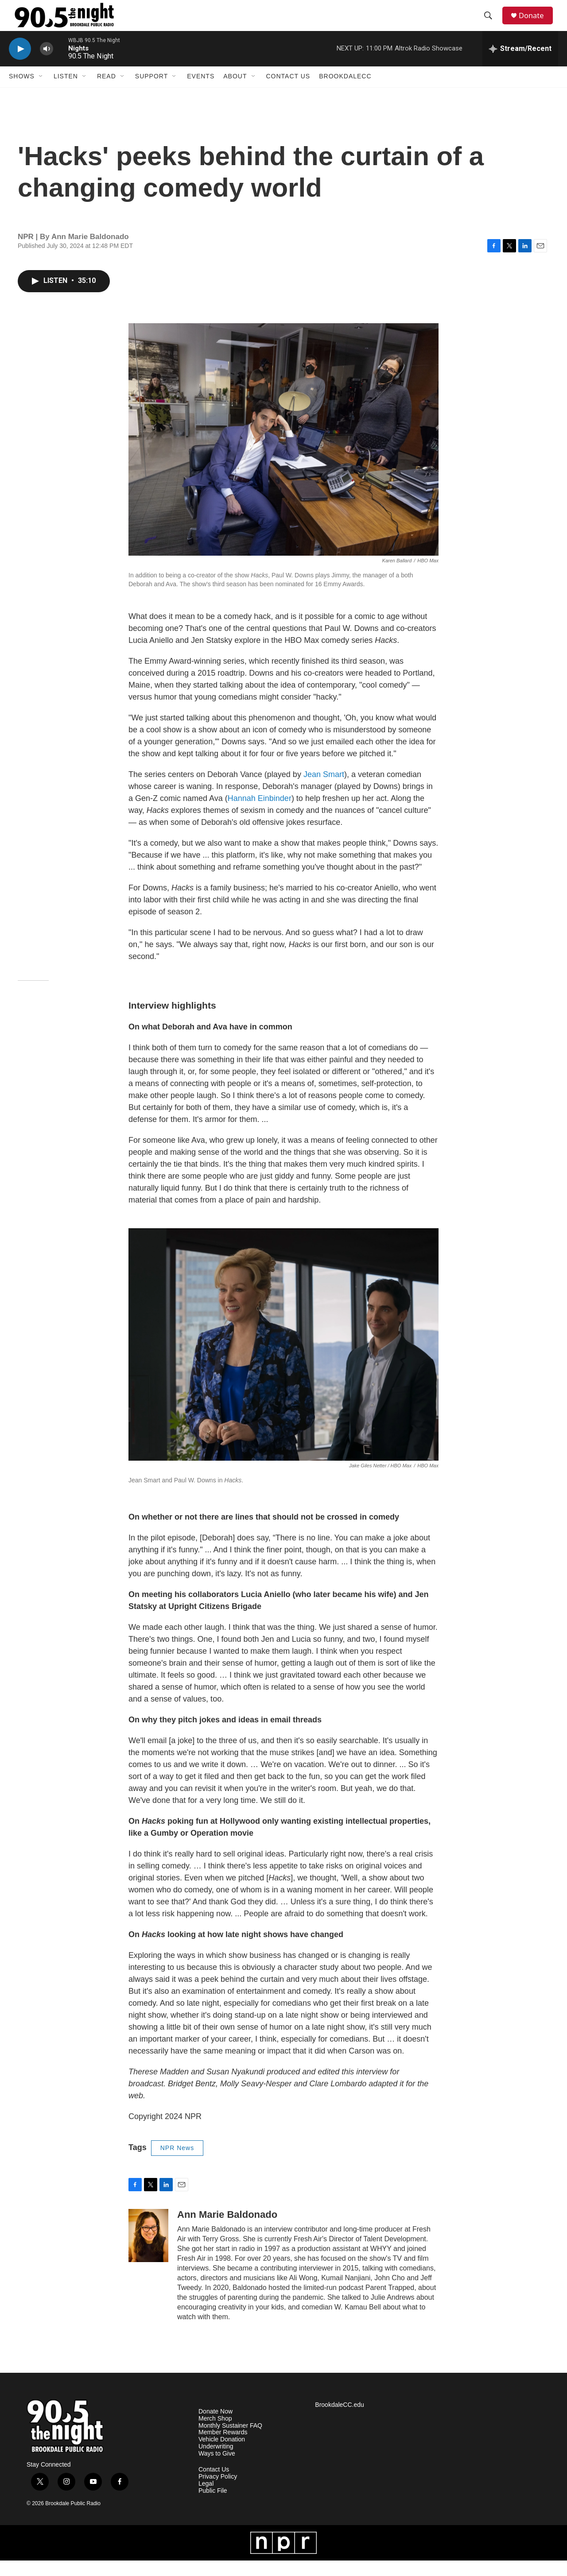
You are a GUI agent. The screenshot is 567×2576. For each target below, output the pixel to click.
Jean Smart (323, 789)
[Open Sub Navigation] (41, 92)
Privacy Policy (217, 2492)
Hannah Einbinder (259, 813)
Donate (535, 23)
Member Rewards (222, 2448)
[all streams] (520, 64)
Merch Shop (215, 2434)
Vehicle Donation (221, 2455)
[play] (20, 64)
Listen (66, 92)
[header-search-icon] (491, 23)
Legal (206, 2499)
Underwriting (215, 2462)
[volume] (46, 64)
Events (200, 92)
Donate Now (215, 2427)
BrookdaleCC (345, 92)
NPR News (177, 2163)
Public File (212, 2506)
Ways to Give (216, 2469)
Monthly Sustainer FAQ (230, 2441)
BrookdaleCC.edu (339, 2420)
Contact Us (288, 92)
